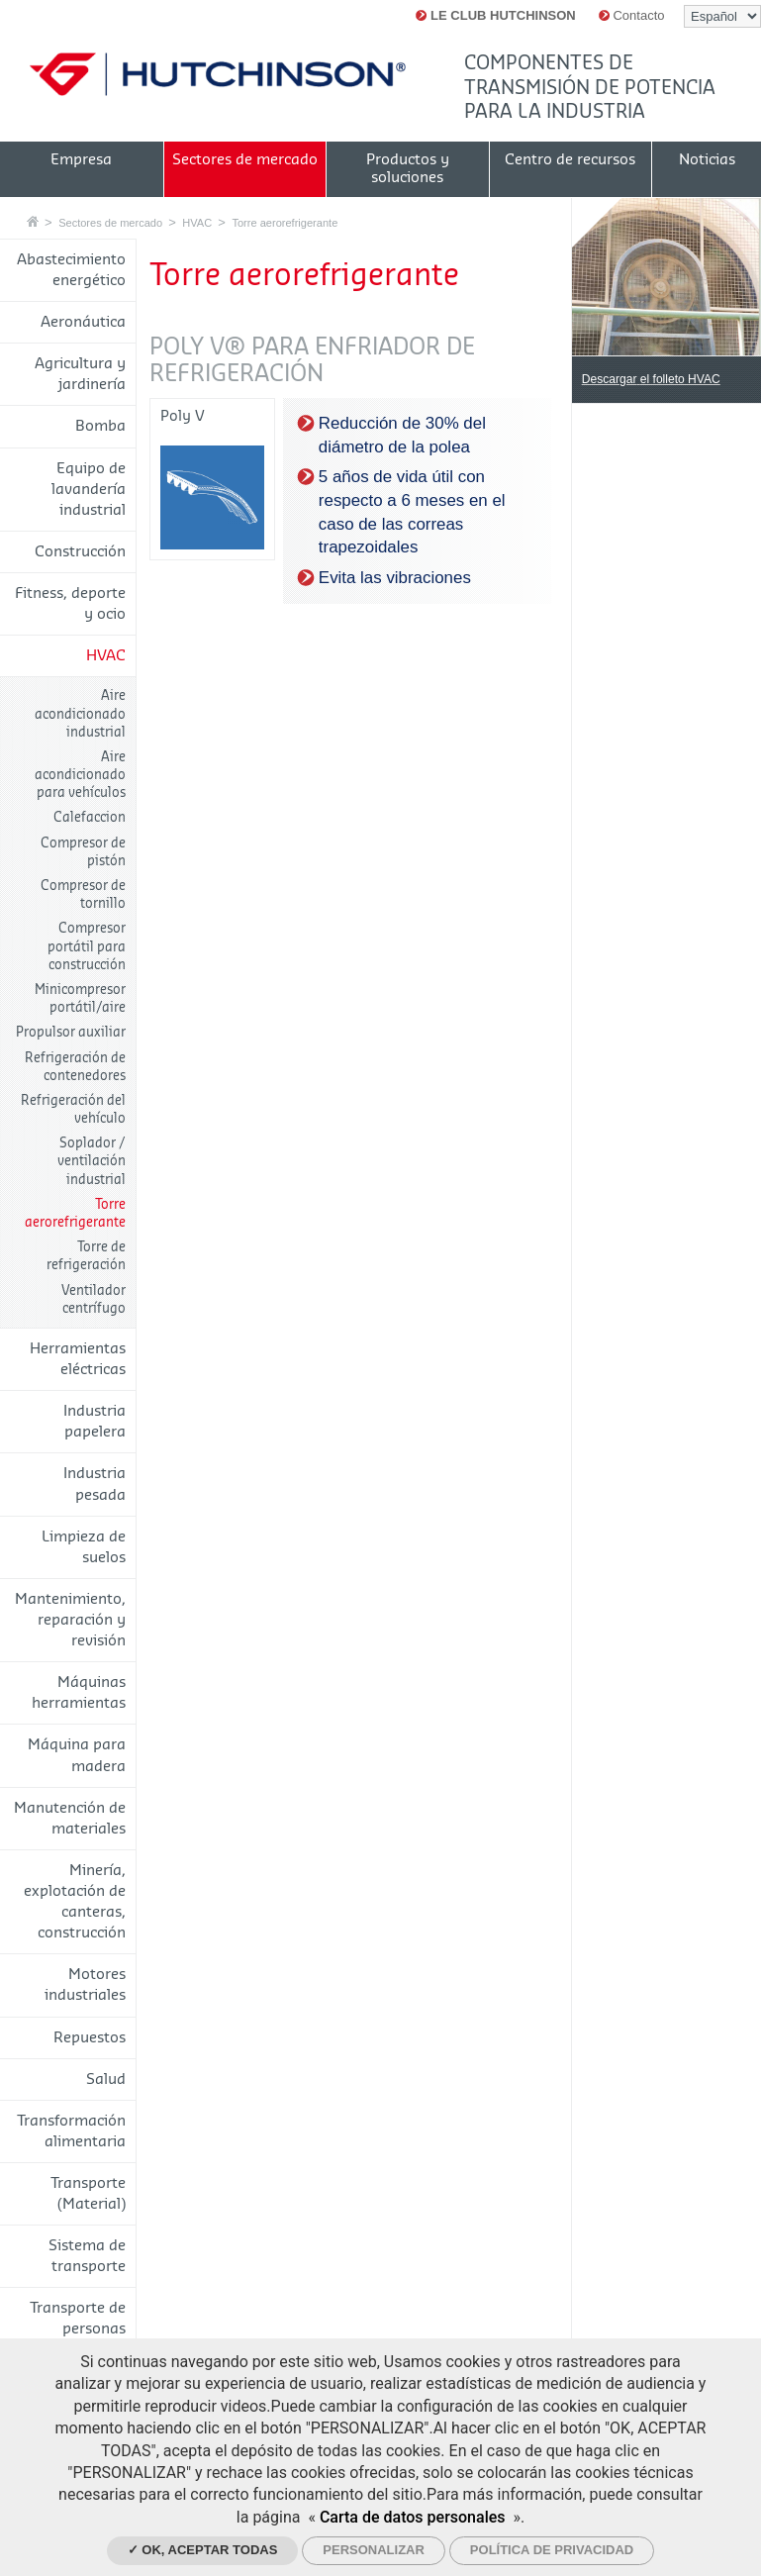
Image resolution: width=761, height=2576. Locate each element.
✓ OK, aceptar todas (203, 2549)
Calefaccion (89, 817)
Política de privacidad (551, 2549)
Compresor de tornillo (83, 894)
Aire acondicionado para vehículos (80, 774)
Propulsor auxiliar (71, 1032)
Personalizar (374, 2549)
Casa (33, 221)
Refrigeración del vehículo (73, 1109)
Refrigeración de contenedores (75, 1066)
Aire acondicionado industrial (80, 713)
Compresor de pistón (83, 852)
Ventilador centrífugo (93, 1299)
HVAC (197, 223)
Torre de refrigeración (86, 1255)
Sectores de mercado (110, 223)
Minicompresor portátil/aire (80, 998)
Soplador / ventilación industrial (91, 1161)
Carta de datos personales (413, 2517)
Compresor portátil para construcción (87, 946)
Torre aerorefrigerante (284, 223)
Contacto (632, 15)
